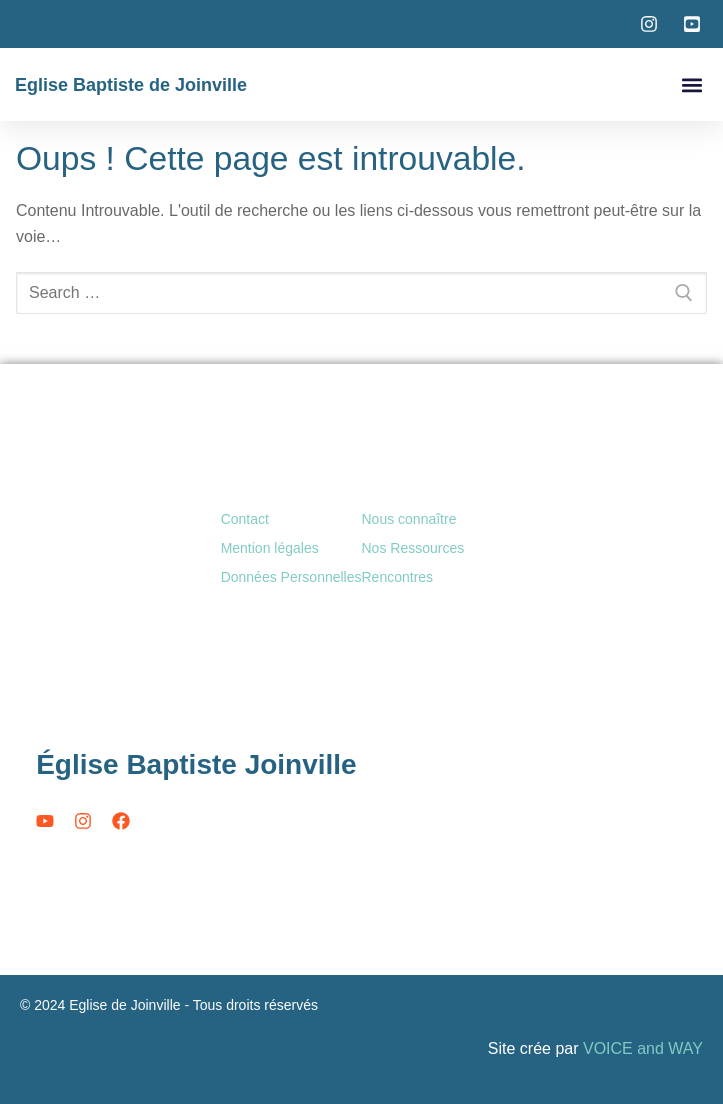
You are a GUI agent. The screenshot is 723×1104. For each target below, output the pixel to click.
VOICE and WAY (643, 1048)
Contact (245, 519)
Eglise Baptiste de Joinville (131, 85)
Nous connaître (409, 519)
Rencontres (398, 577)
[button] (691, 84)
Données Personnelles (291, 577)
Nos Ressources (413, 548)
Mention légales (270, 548)
